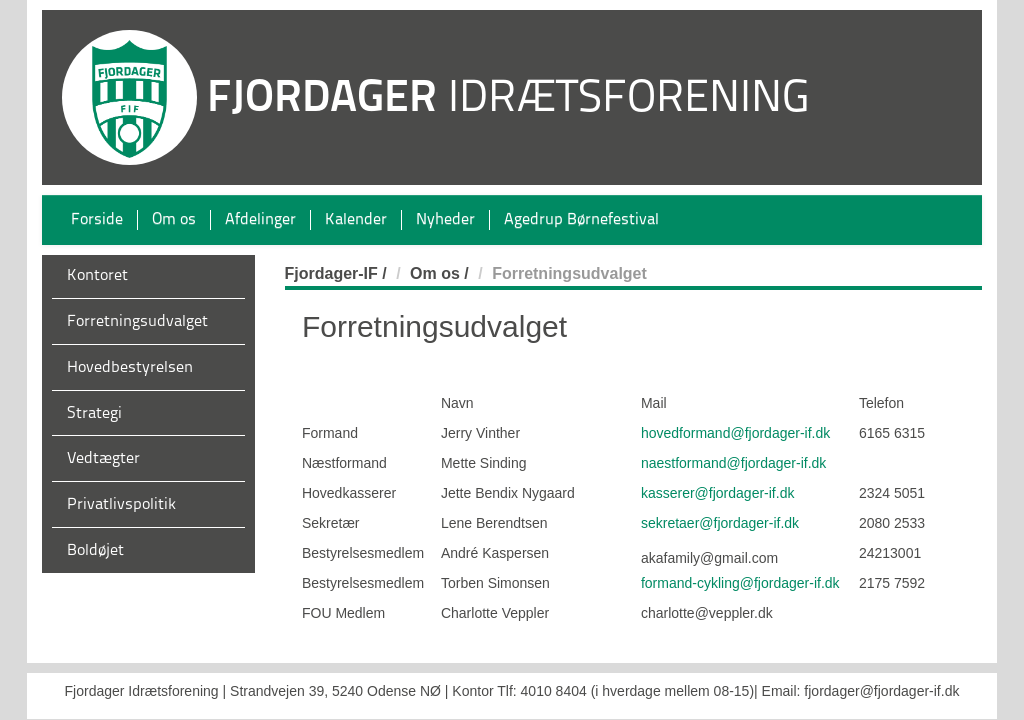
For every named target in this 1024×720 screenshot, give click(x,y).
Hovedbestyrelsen (130, 368)
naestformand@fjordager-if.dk (733, 463)
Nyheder (445, 220)
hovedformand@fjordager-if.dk (735, 433)
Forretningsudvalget (137, 322)
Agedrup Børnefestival (581, 220)
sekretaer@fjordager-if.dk (720, 523)
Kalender (356, 220)
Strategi (94, 414)
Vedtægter (103, 459)
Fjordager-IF (331, 273)
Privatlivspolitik (121, 505)
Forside (97, 220)
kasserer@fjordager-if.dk (718, 493)
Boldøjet (95, 551)
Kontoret (97, 276)
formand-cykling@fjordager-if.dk (740, 583)
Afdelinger (260, 220)
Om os (174, 220)
